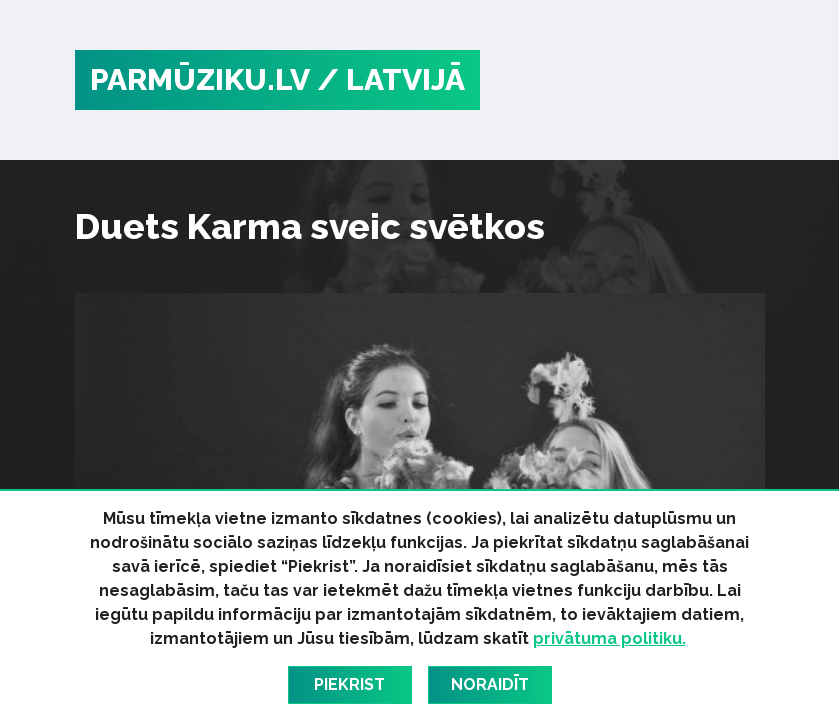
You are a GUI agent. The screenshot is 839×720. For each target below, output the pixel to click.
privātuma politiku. (609, 638)
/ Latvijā (391, 79)
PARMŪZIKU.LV (200, 79)
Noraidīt (490, 684)
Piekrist (349, 684)
